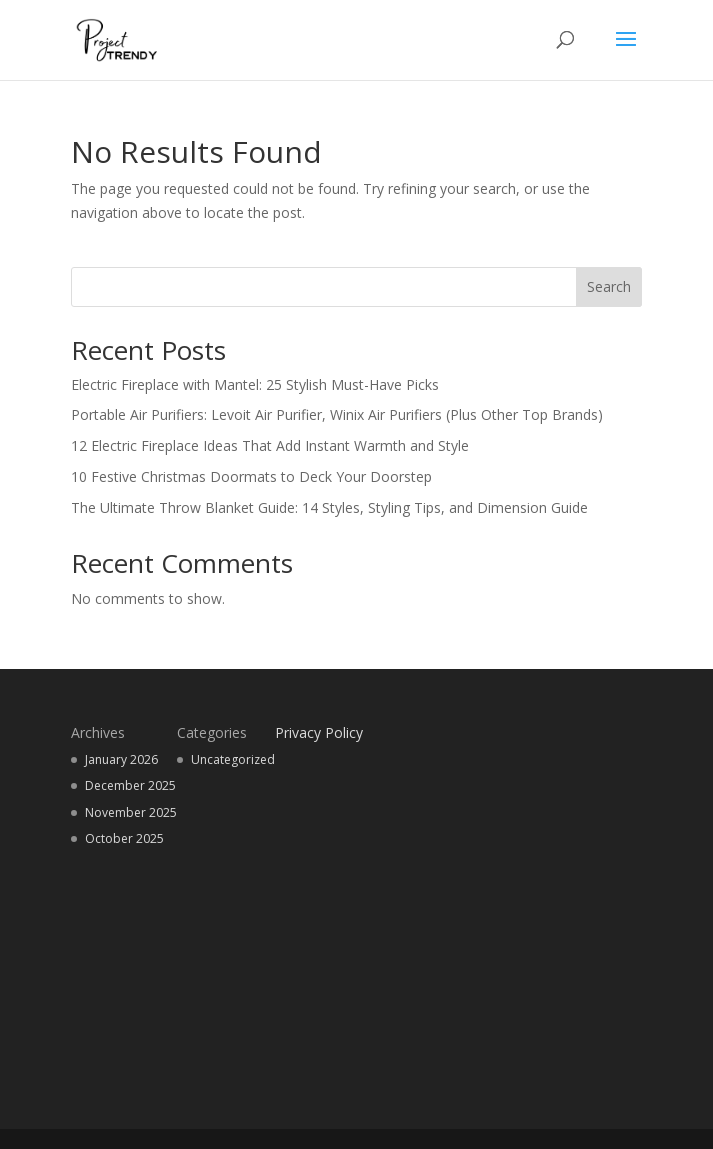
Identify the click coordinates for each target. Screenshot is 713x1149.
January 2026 (121, 759)
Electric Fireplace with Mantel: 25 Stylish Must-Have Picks (255, 384)
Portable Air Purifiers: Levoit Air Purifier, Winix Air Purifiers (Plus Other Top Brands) (337, 414)
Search (609, 286)
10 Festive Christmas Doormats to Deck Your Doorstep (251, 476)
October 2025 (124, 838)
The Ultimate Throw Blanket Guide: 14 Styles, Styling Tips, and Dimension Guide (331, 507)
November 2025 (131, 812)
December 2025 (130, 785)
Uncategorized (233, 759)
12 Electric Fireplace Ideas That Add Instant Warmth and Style (270, 445)
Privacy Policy (319, 732)
